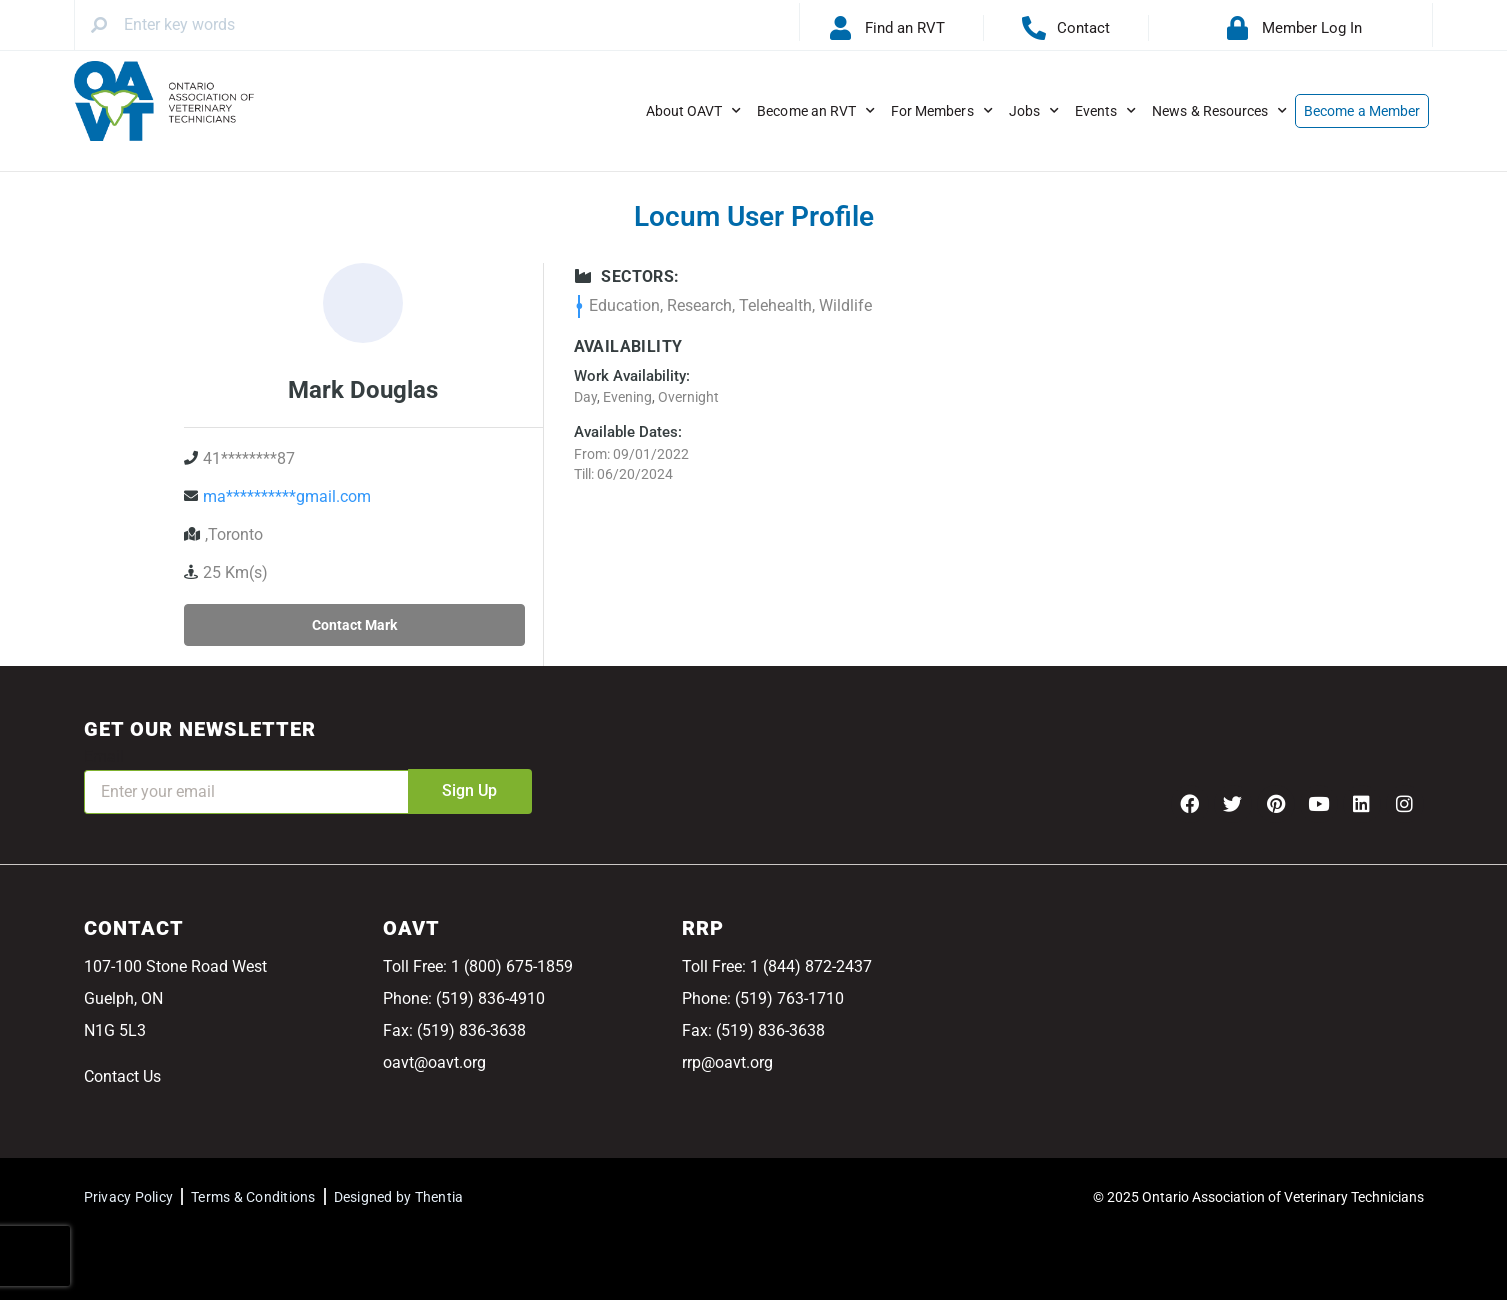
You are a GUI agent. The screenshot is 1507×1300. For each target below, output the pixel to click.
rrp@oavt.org (727, 1062)
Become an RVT (816, 111)
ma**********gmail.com (287, 496)
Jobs (1034, 111)
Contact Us (122, 1076)
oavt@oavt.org (434, 1062)
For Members (942, 111)
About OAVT (694, 111)
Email (104, 756)
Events (1105, 111)
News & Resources (1219, 111)
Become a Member (1362, 111)
